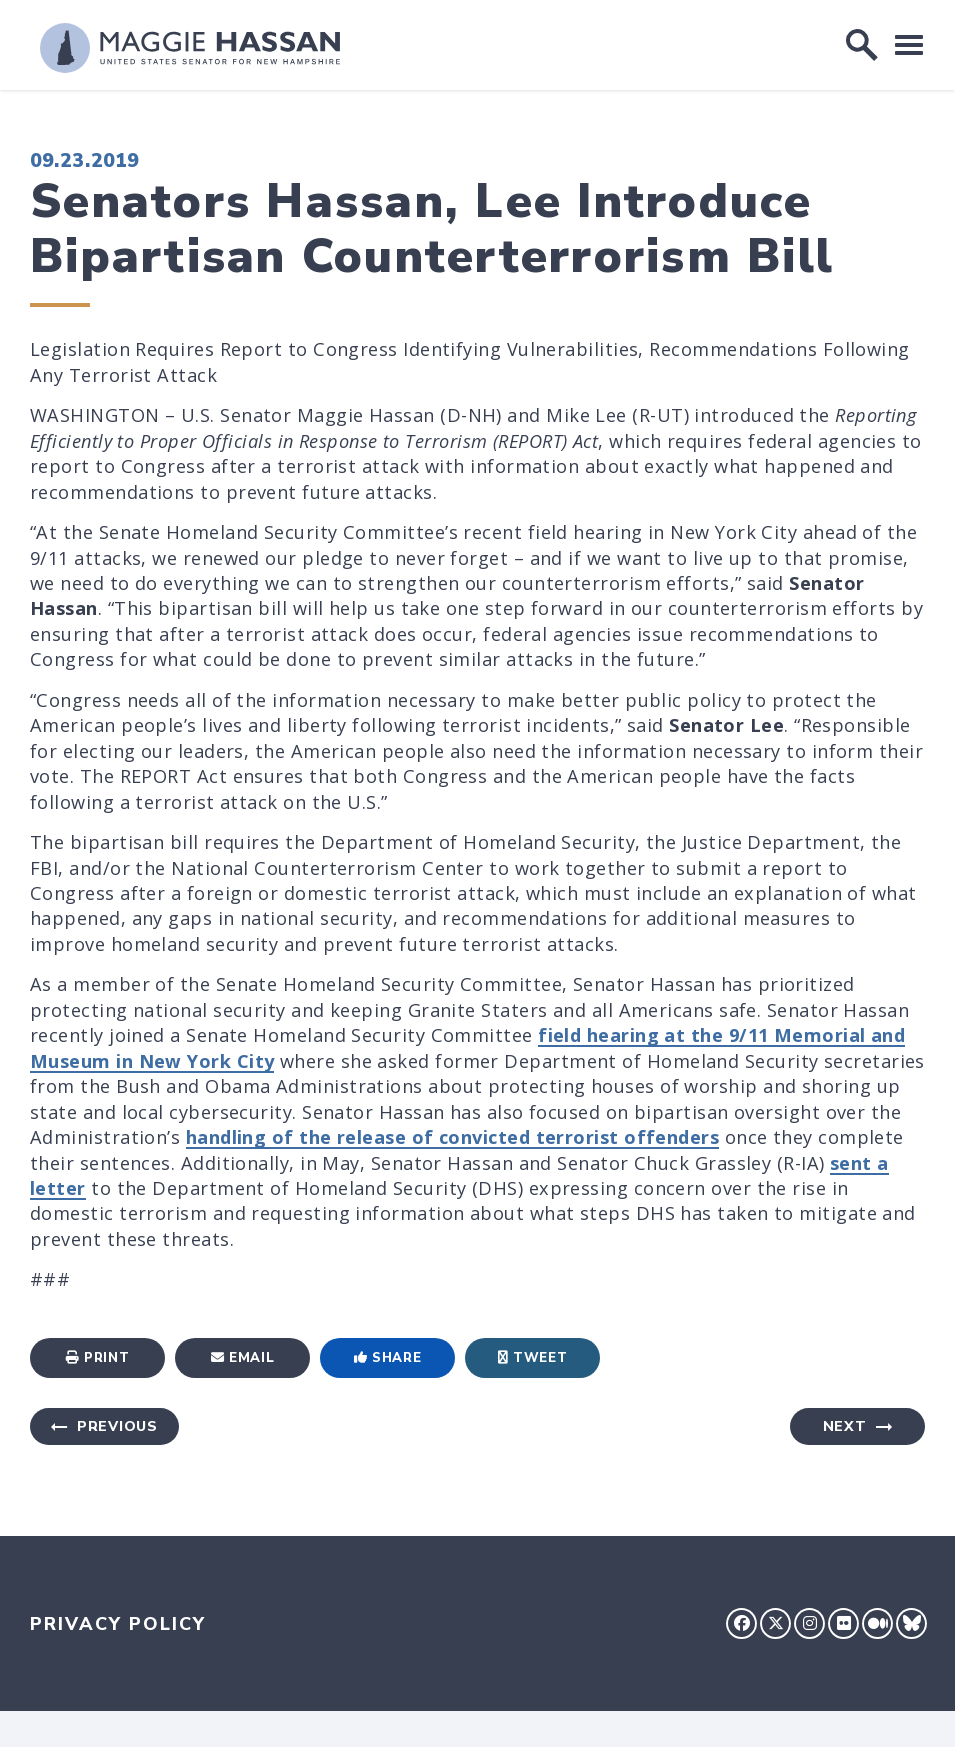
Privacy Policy (118, 1624)
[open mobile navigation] (909, 44)
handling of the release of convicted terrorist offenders (452, 1137)
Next (845, 1426)
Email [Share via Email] (243, 1358)
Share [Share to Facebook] (388, 1358)
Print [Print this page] (98, 1358)
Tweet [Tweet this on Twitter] (533, 1358)
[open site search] (862, 45)
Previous (117, 1426)
